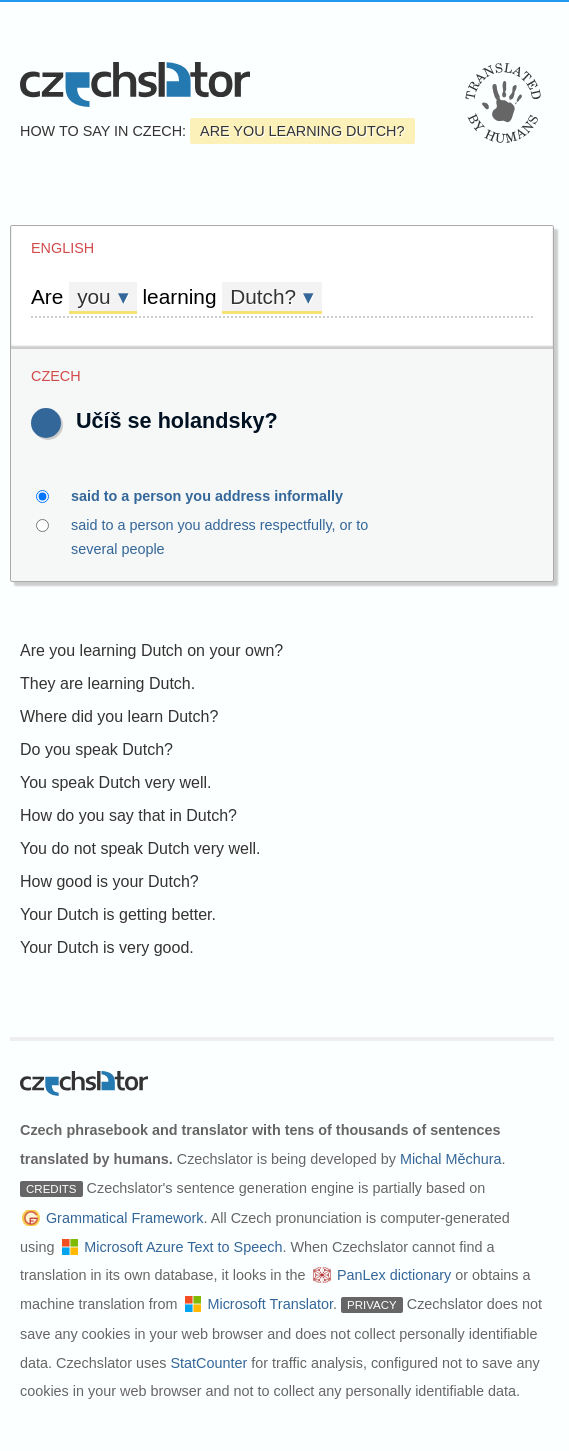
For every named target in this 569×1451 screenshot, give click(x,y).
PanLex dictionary (394, 1275)
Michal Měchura (451, 1159)
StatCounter (208, 1363)
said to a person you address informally (218, 496)
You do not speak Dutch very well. (140, 848)
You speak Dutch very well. (116, 782)
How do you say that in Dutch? (128, 815)
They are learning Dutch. (107, 683)
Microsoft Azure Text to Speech (183, 1247)
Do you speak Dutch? (96, 749)
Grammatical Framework (125, 1218)
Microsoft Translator (270, 1304)
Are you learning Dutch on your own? (151, 650)
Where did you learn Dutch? (119, 716)
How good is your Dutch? (109, 881)
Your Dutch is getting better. (118, 914)
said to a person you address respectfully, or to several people (284, 535)
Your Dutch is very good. (107, 947)
